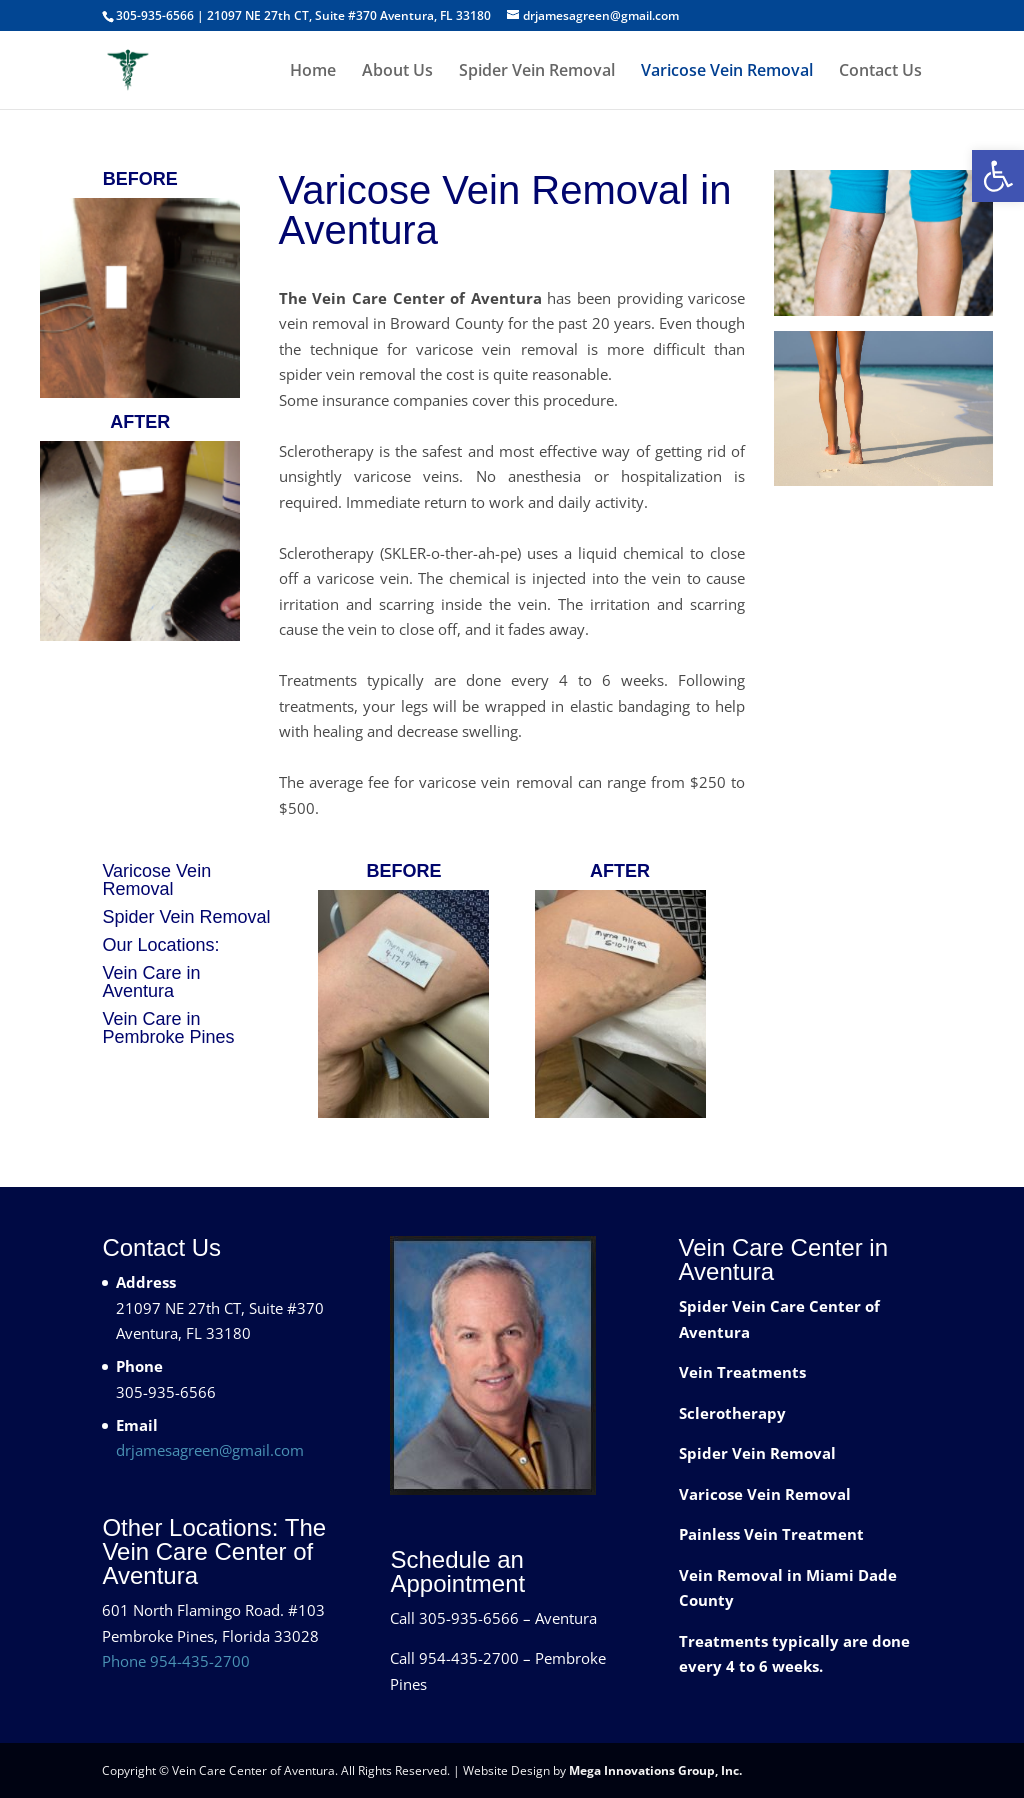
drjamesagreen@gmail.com (210, 1450)
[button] (998, 176)
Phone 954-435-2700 (176, 1661)
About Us (397, 72)
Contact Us (880, 72)
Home (313, 72)
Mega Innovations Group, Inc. (655, 1770)
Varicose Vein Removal (727, 72)
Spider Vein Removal (537, 72)
